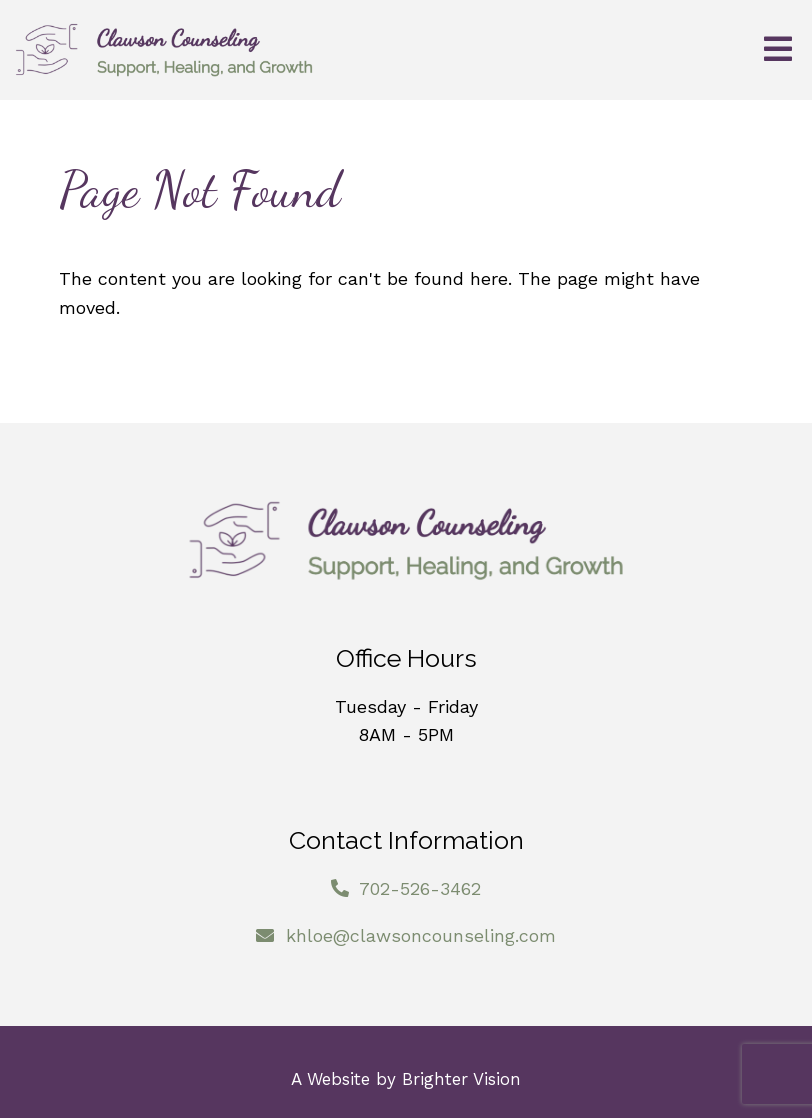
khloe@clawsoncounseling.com (421, 935)
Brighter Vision (461, 1079)
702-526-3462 (420, 888)
